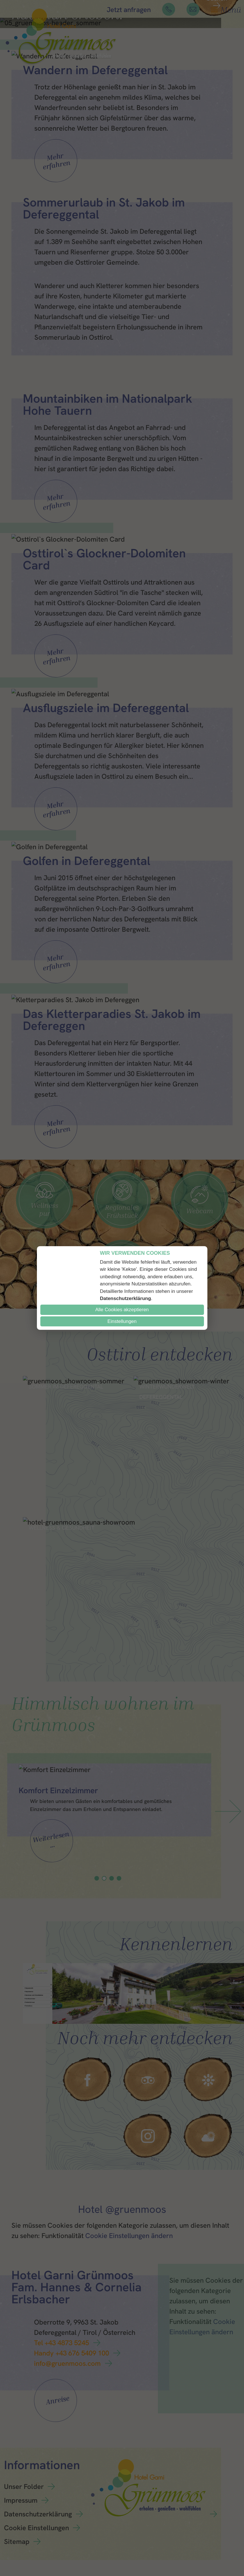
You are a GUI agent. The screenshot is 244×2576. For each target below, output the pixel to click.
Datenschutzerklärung (125, 1298)
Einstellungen (121, 1321)
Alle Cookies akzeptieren (122, 1309)
